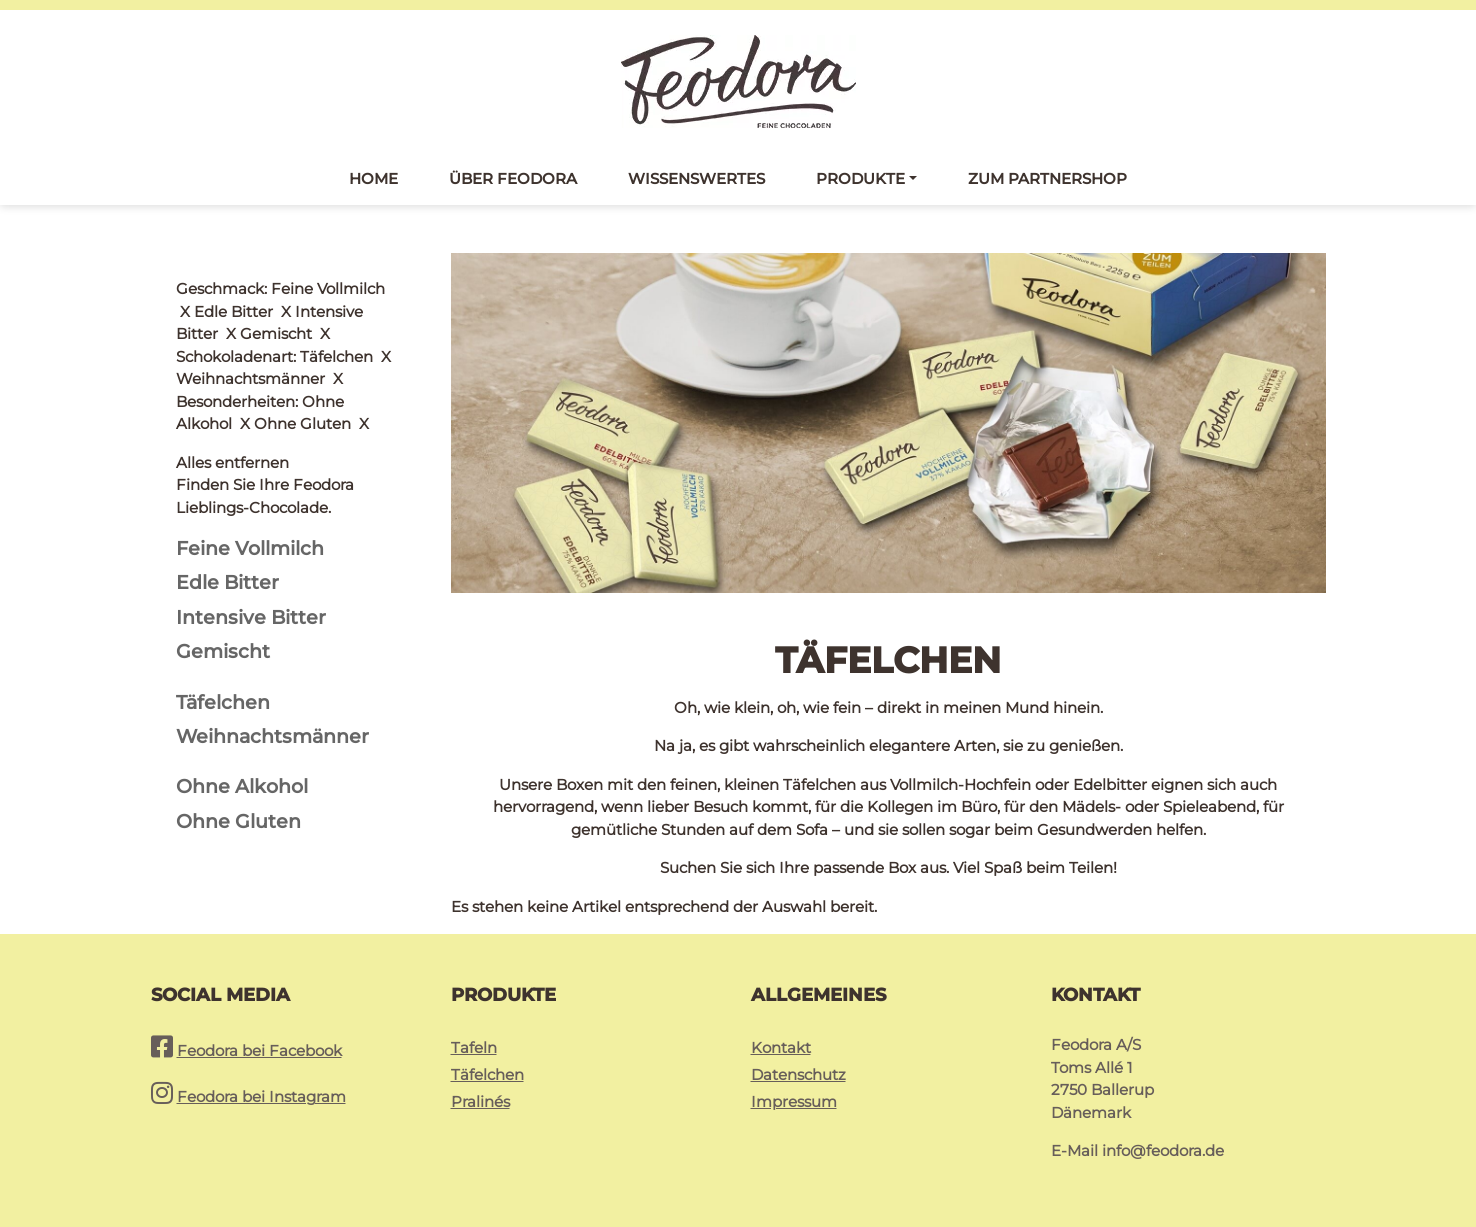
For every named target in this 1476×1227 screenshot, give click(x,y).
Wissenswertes (696, 178)
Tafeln (474, 1047)
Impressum (794, 1101)
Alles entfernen (232, 288)
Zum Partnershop (1047, 178)
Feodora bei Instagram (261, 1096)
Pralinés (480, 1101)
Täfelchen (487, 1074)
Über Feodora (513, 178)
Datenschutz (798, 1074)
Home (373, 178)
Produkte (860, 178)
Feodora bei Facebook (259, 1050)
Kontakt (781, 1047)
